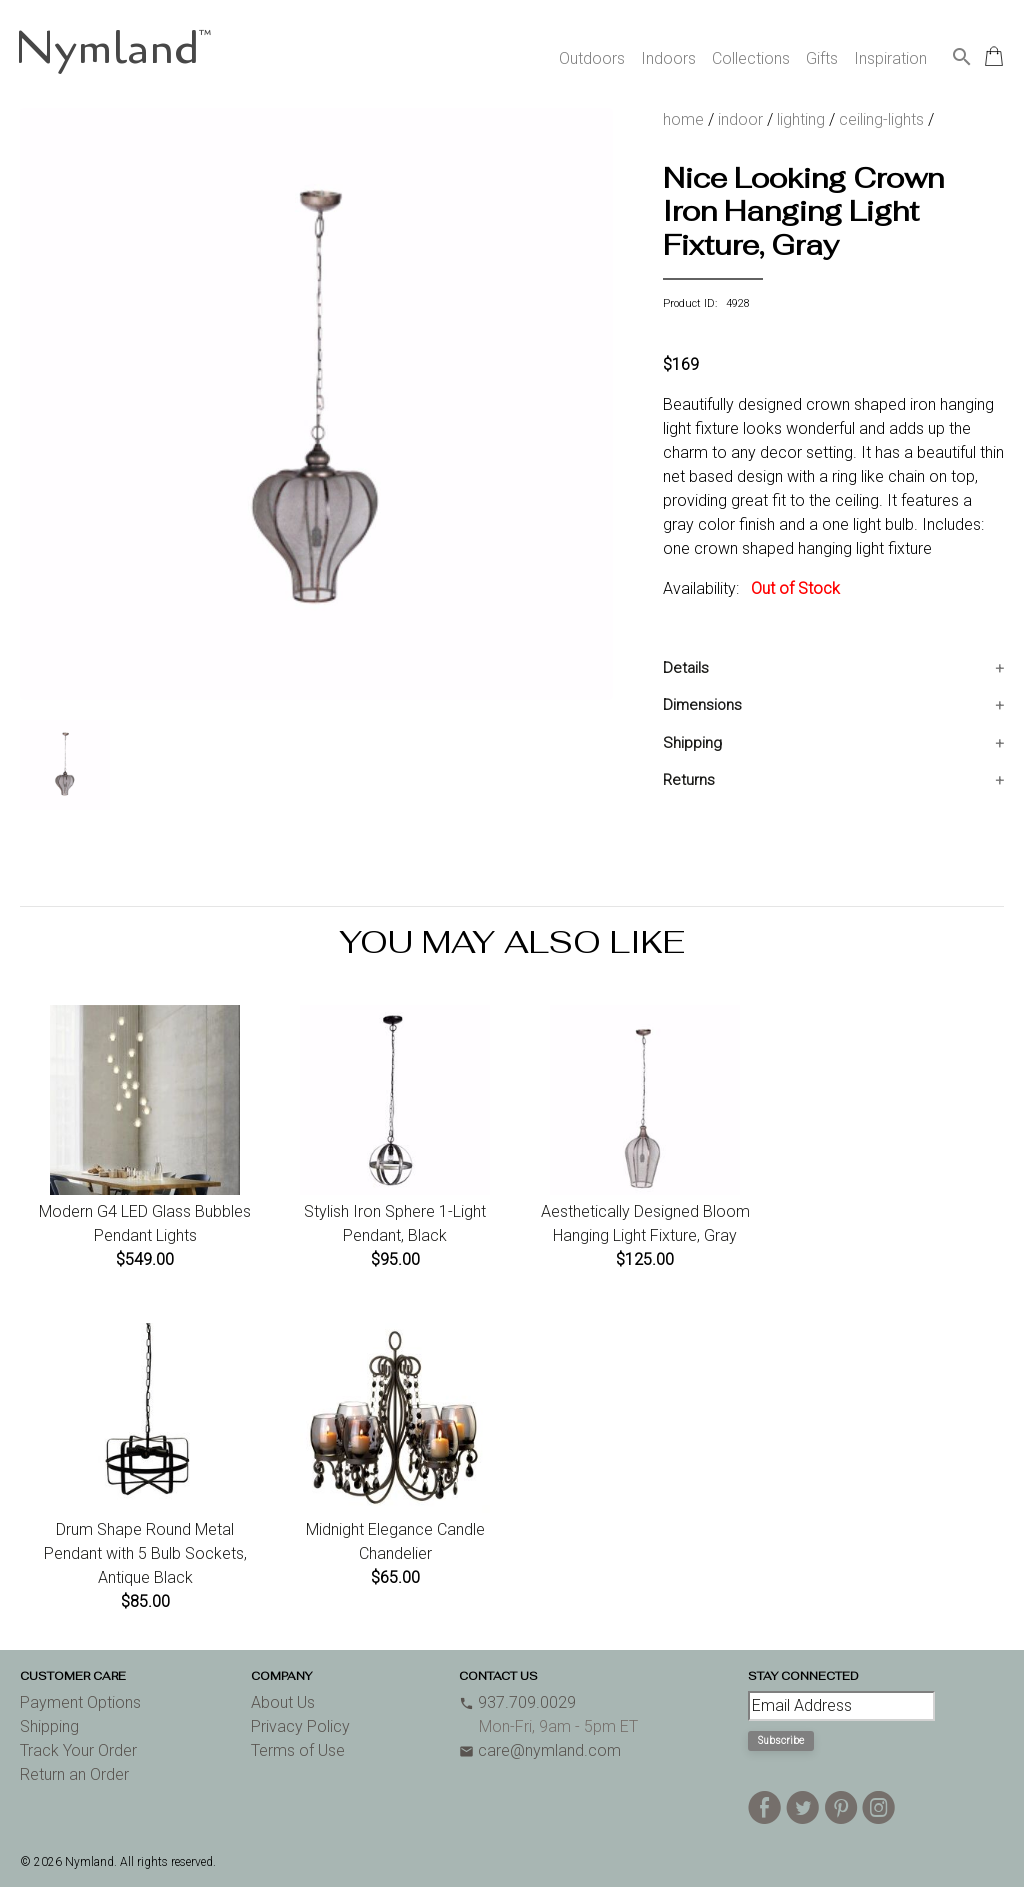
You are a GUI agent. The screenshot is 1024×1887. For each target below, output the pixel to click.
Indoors (668, 58)
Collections (751, 58)
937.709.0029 (517, 1702)
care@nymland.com (540, 1750)
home (683, 119)
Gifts (822, 58)
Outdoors (592, 58)
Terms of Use (298, 1750)
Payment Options (80, 1702)
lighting (801, 119)
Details (686, 668)
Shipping (692, 743)
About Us (283, 1702)
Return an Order (74, 1774)
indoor (740, 119)
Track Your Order (78, 1750)
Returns (689, 780)
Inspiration (890, 58)
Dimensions (702, 705)
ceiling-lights (881, 119)
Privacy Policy (300, 1726)
